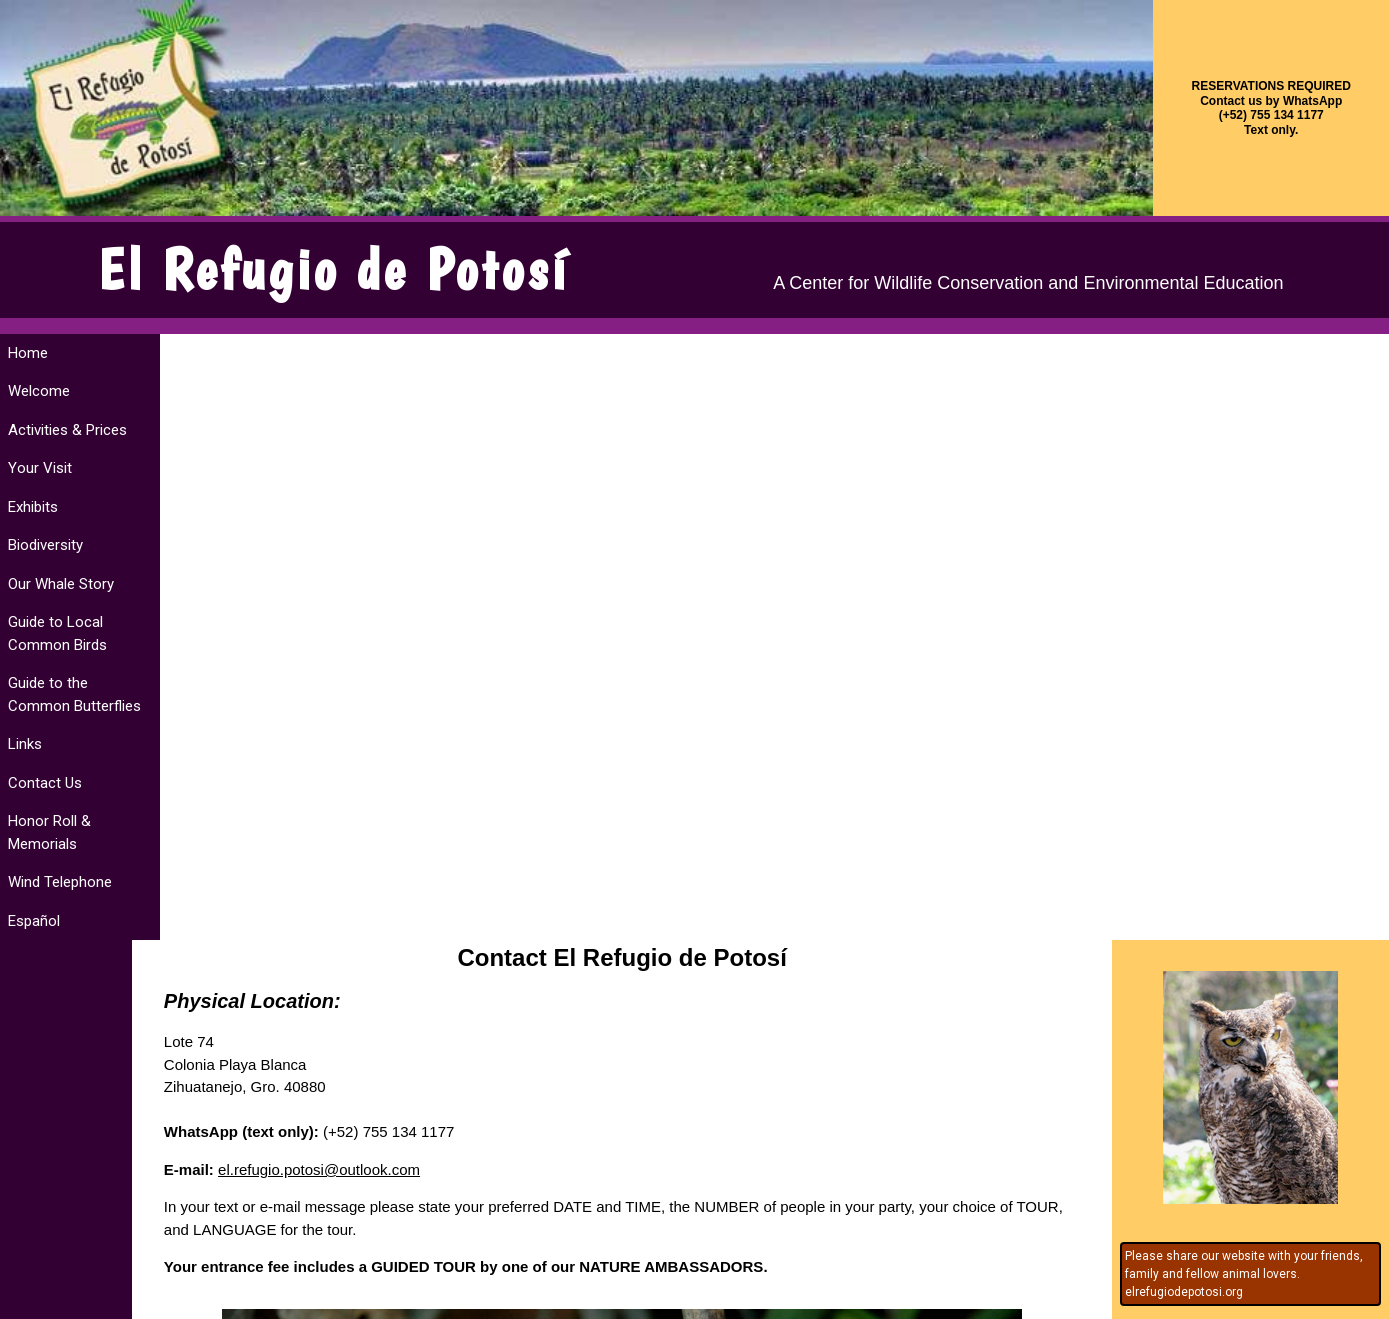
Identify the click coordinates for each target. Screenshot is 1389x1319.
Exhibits (33, 507)
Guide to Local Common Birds (57, 633)
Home (28, 353)
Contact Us (45, 783)
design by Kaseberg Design (81, 1303)
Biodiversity (45, 545)
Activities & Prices (67, 430)
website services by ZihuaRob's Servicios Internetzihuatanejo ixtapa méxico (1301, 1285)
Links (25, 744)
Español (34, 921)
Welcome (39, 391)
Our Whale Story (61, 584)
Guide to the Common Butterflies (74, 694)
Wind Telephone (60, 882)
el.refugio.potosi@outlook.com (347, 562)
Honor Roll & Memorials (49, 832)
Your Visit (40, 468)
